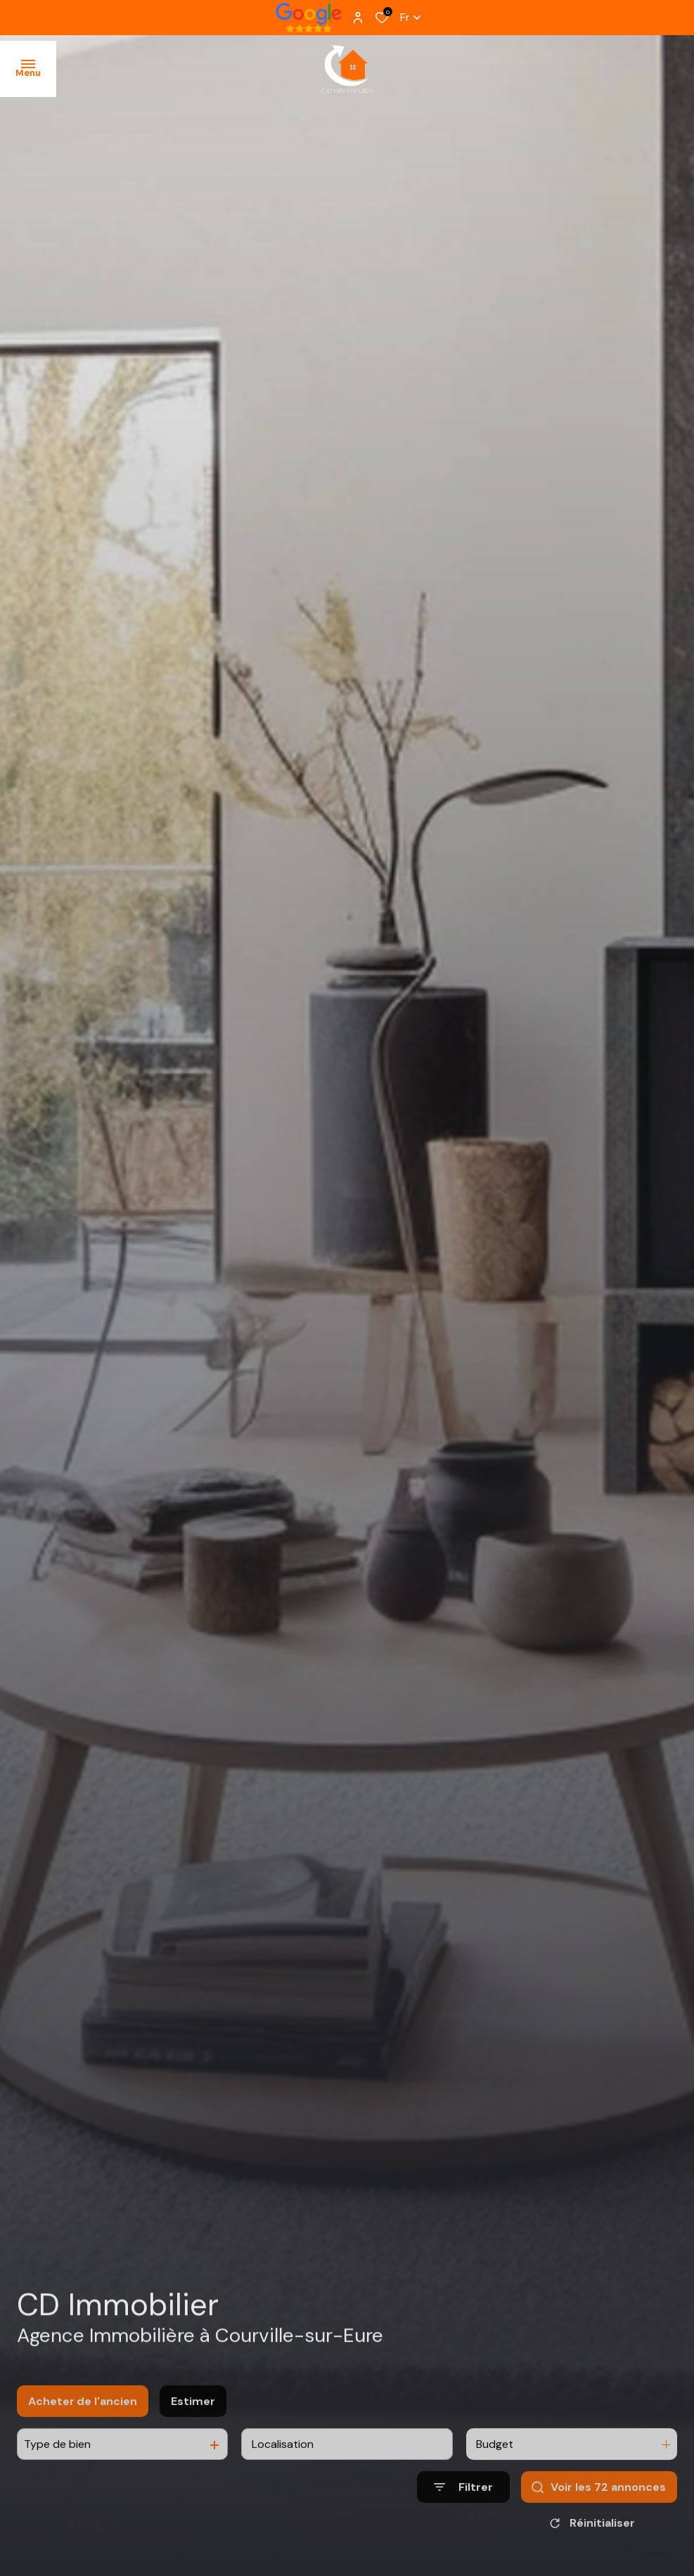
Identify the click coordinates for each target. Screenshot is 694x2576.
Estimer (193, 2420)
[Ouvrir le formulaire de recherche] (463, 2507)
